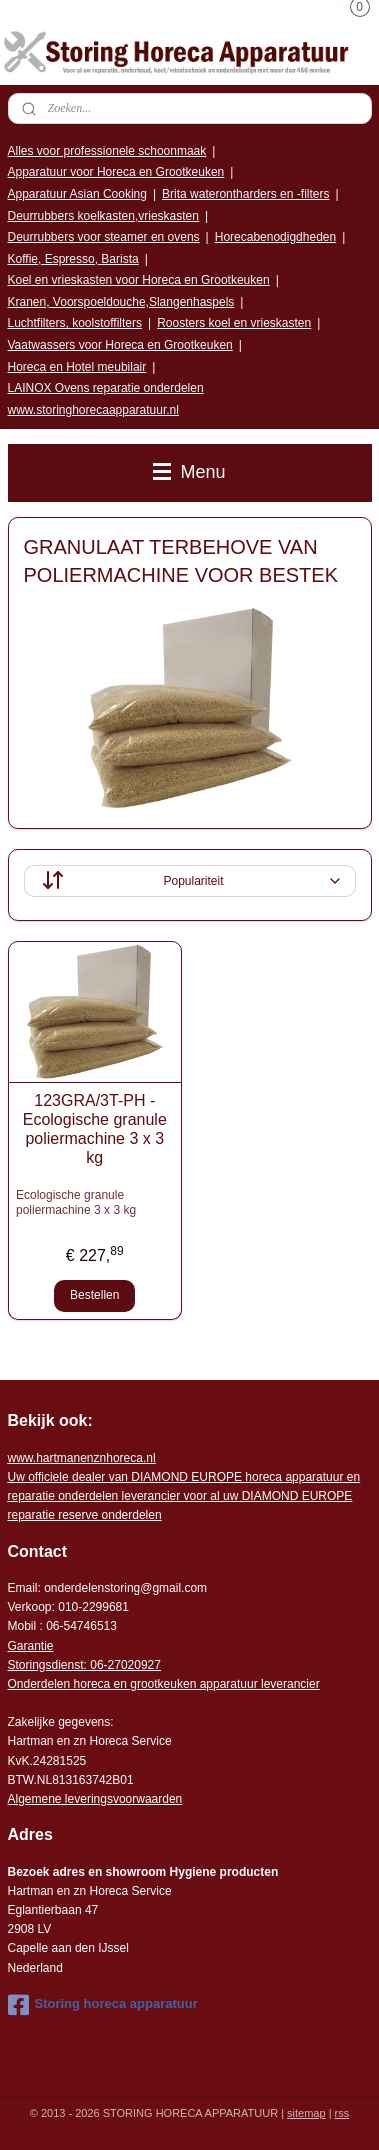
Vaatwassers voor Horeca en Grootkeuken (120, 345)
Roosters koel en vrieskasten (234, 323)
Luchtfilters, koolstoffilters (75, 323)
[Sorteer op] (190, 881)
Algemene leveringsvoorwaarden (95, 1799)
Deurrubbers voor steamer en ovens (104, 237)
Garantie (31, 1646)
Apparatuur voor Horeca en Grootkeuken (116, 172)
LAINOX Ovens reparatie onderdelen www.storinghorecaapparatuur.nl (106, 399)
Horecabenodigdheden (275, 237)
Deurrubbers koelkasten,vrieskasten (103, 216)
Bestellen (94, 1296)
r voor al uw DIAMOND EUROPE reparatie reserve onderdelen (184, 1496)
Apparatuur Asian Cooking (77, 194)
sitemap (306, 2113)
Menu (189, 472)
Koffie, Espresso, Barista (73, 259)
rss (342, 2113)
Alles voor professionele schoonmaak (107, 151)
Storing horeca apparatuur (103, 2005)
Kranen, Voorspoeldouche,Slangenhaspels (121, 302)
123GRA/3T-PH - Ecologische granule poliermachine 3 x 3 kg (95, 1129)
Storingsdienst (46, 1665)
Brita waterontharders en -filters (245, 194)
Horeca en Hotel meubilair (77, 367)
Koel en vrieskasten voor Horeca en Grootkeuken (139, 280)
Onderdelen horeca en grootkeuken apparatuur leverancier (164, 1684)
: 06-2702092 (119, 1665)
